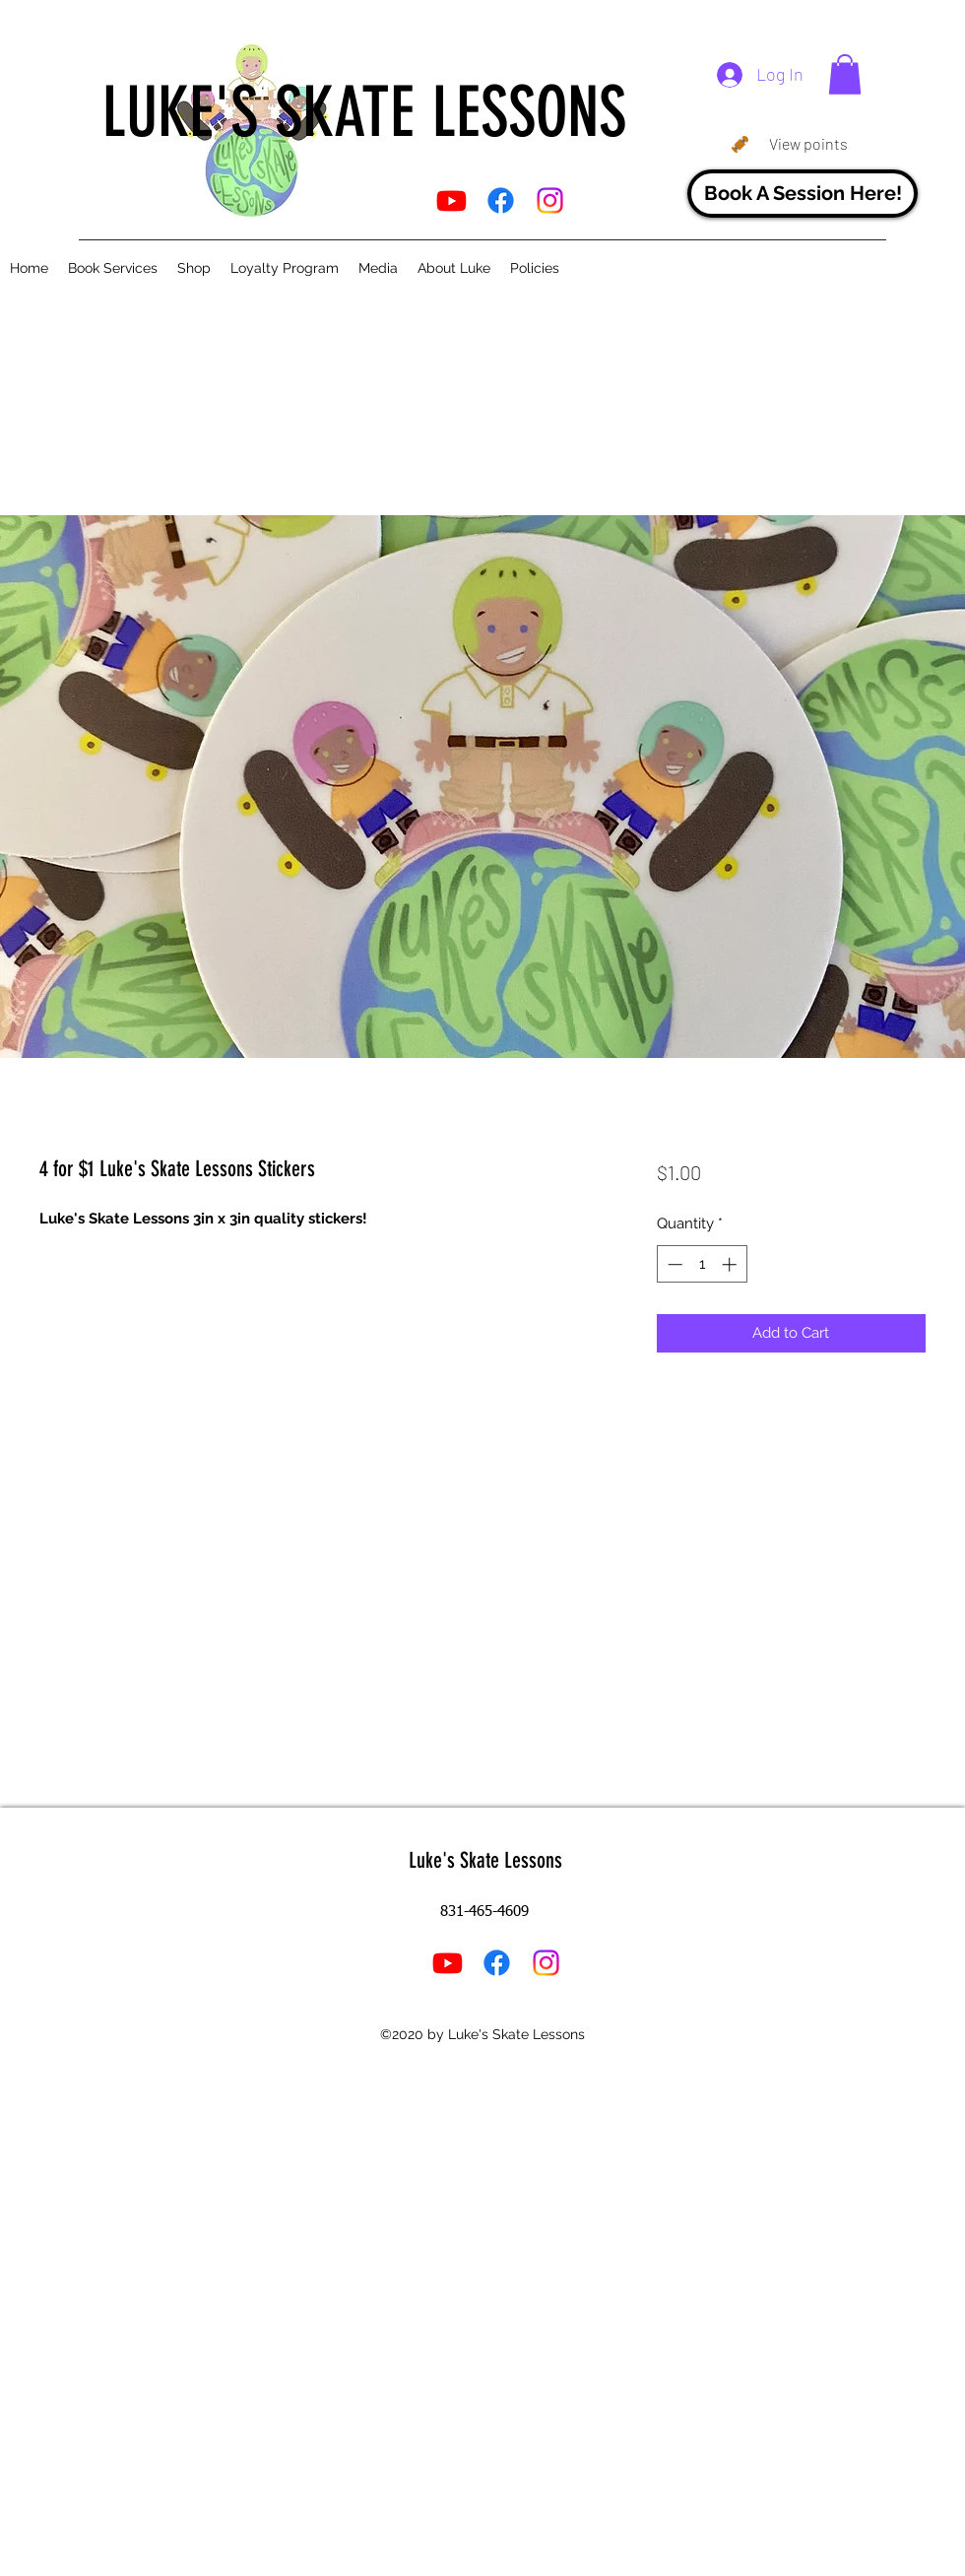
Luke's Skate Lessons (485, 1860)
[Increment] (731, 1264)
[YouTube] (451, 200)
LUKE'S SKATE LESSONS (363, 113)
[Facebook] (500, 200)
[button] (845, 74)
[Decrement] (673, 1264)
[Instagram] (550, 200)
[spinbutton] (701, 1264)
